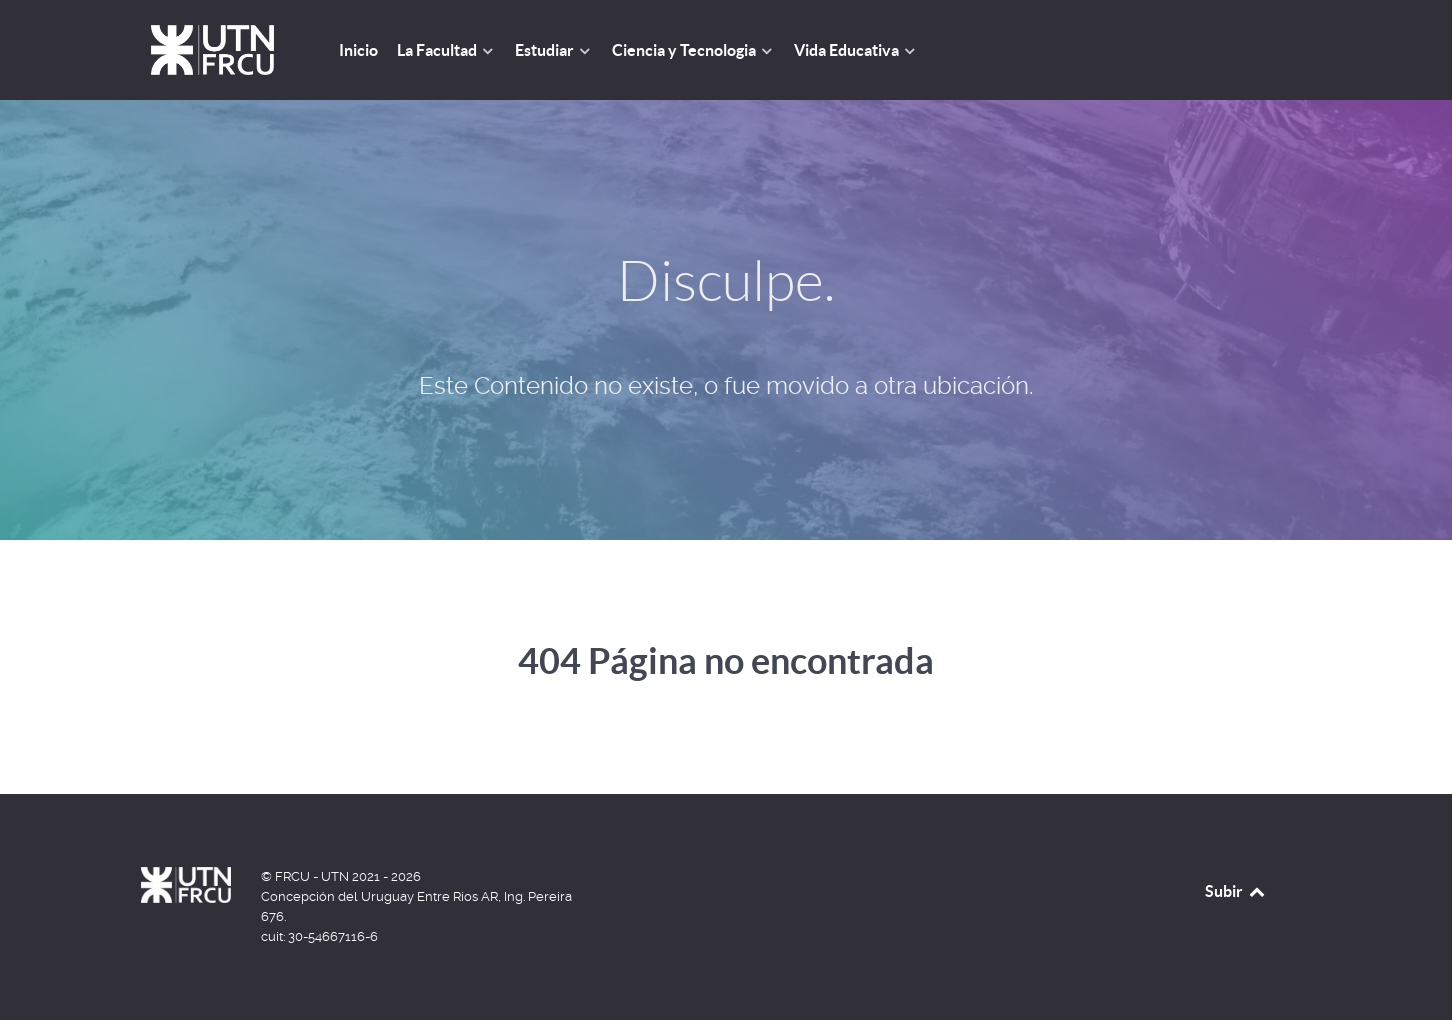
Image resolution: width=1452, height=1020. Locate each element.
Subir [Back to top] (1236, 891)
